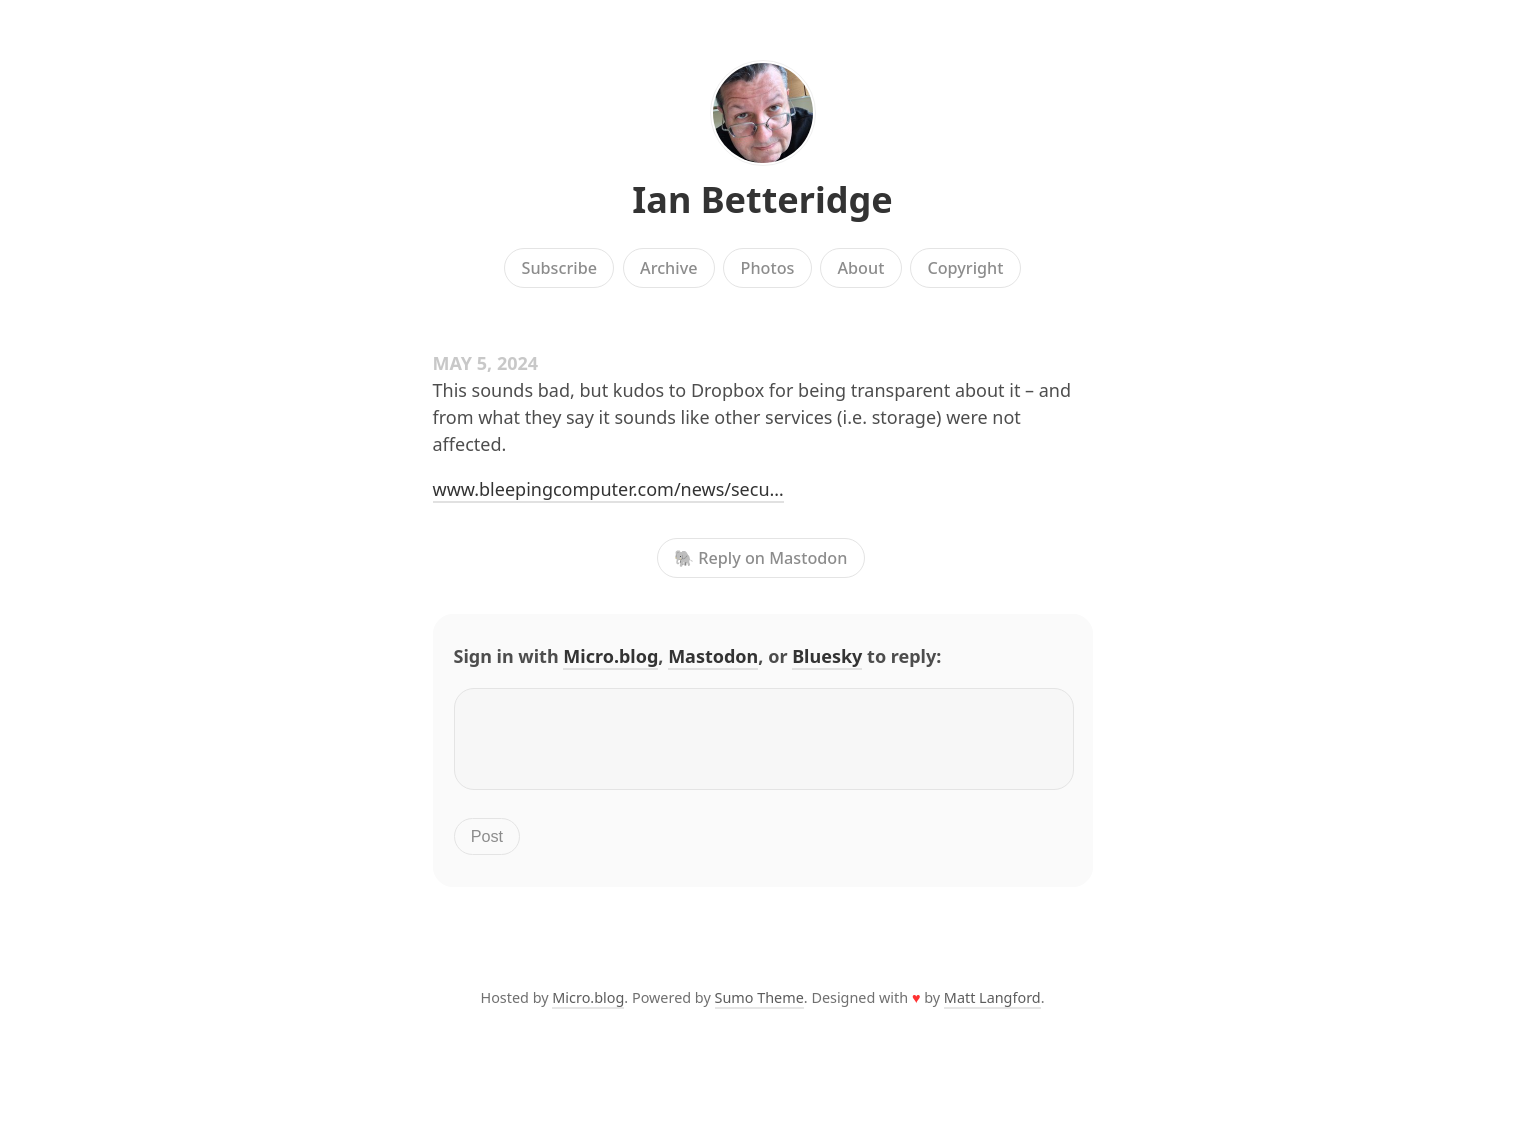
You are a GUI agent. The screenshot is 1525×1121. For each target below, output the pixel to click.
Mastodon (713, 656)
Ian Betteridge (762, 199)
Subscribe (559, 268)
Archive (668, 268)
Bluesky (827, 656)
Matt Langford (992, 1009)
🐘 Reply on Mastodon (760, 558)
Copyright (965, 268)
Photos (768, 268)
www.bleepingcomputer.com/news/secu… (608, 489)
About (860, 268)
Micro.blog (610, 656)
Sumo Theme (759, 1009)
